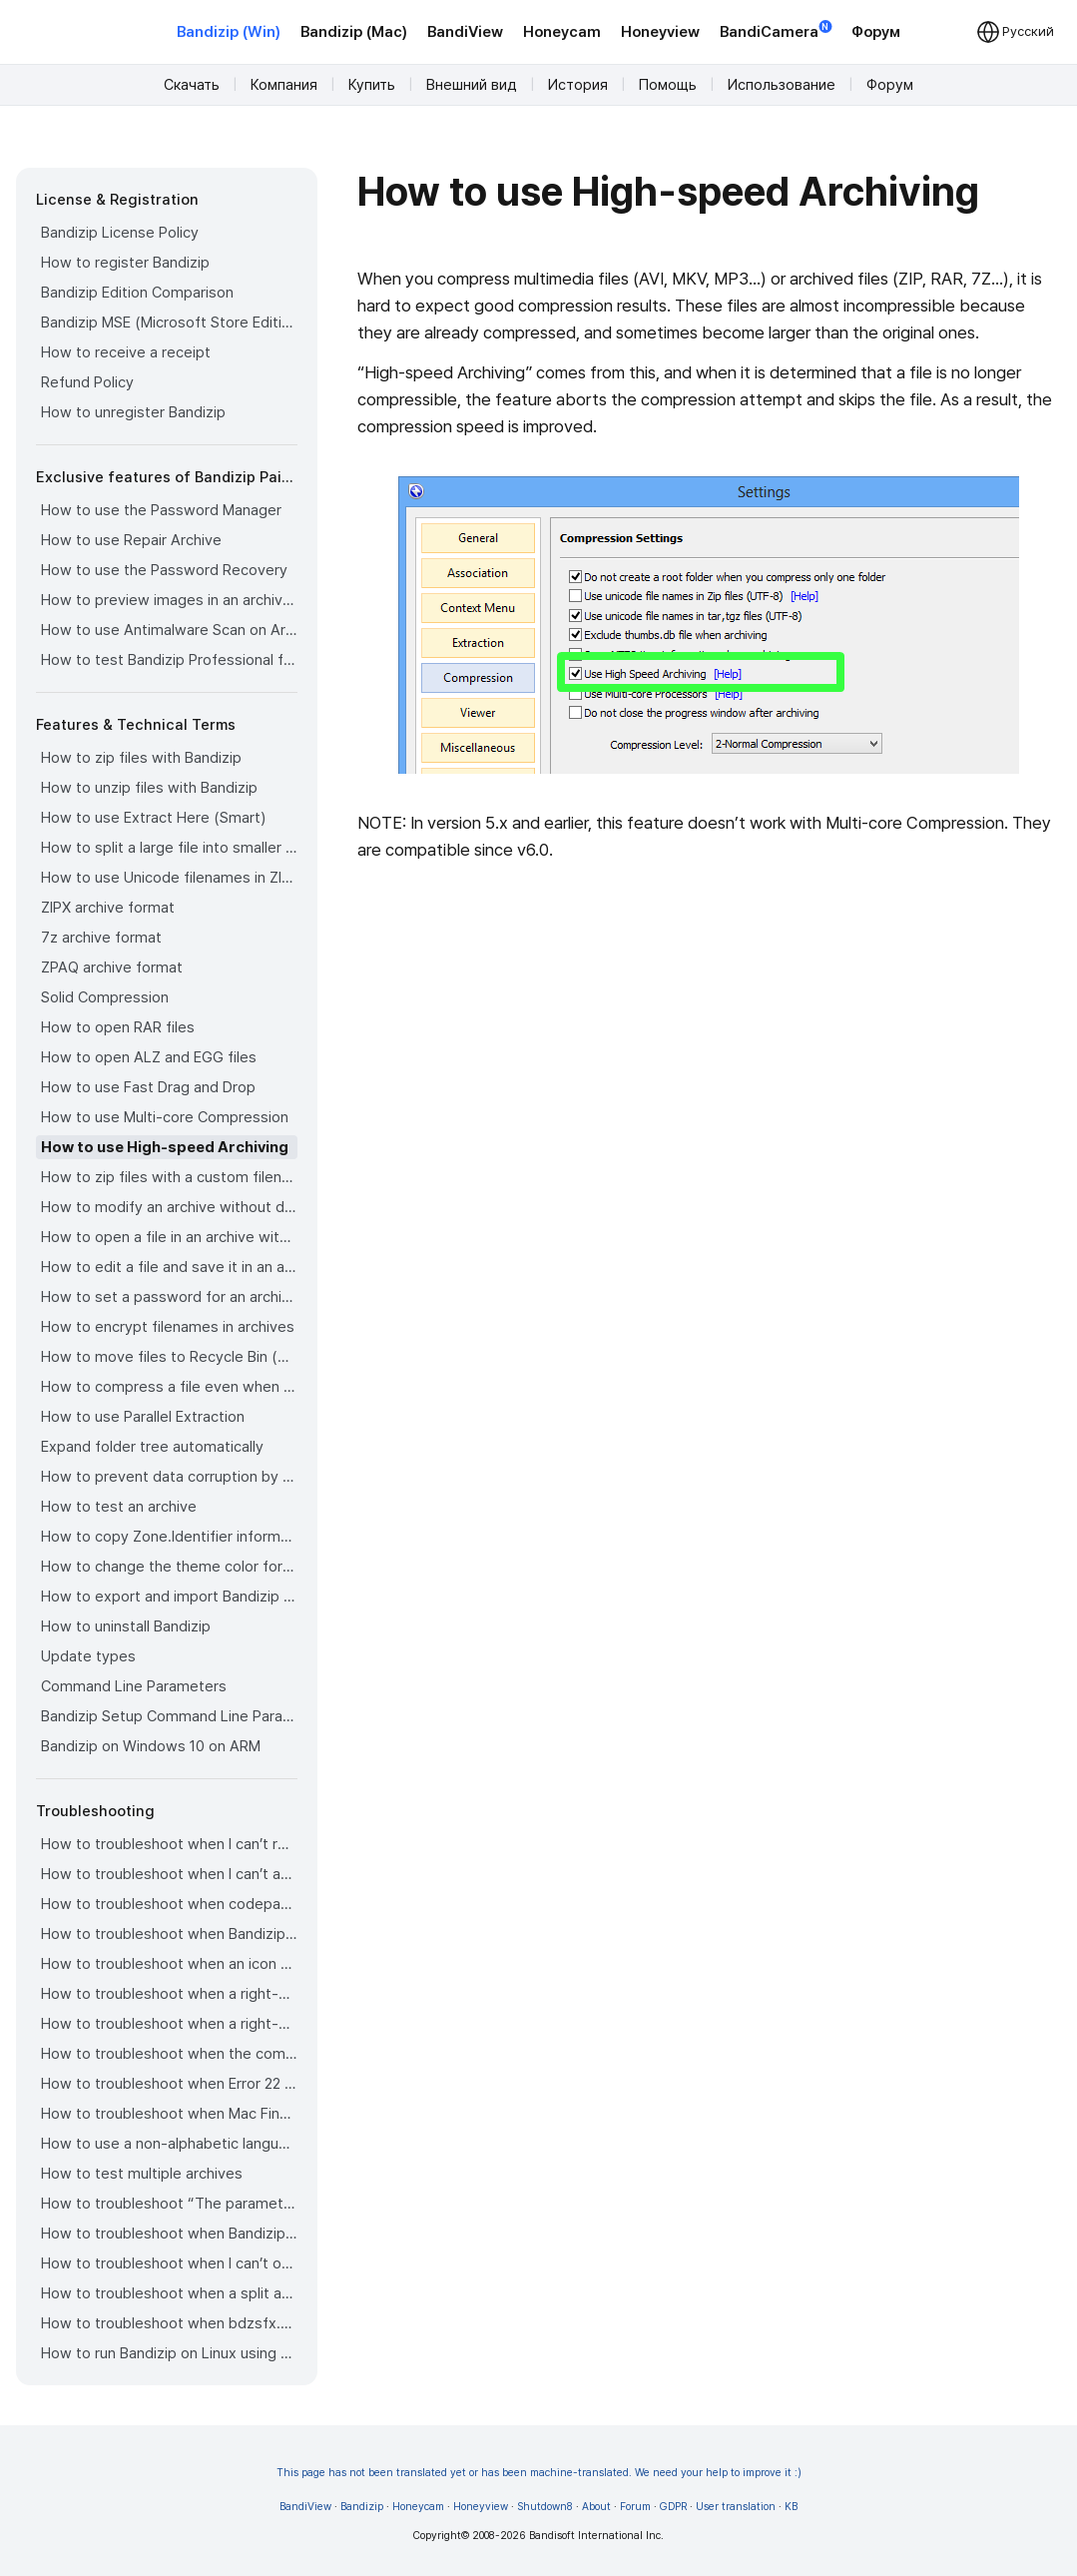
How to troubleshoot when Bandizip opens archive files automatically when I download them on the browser (169, 1934)
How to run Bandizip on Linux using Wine (169, 2353)
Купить (371, 85)
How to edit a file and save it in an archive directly (169, 1267)
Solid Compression (105, 997)
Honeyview (660, 32)
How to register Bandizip (125, 263)
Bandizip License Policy (120, 233)
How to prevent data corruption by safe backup (169, 1477)
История (578, 85)
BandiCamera (775, 30)
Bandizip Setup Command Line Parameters (169, 1716)
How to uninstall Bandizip (126, 1626)
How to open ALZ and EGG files (149, 1057)
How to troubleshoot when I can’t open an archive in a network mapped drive (169, 2263)
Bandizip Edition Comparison (137, 293)
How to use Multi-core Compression (164, 1117)
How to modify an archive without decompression (169, 1207)
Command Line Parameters (134, 1686)
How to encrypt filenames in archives (167, 1327)
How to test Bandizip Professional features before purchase (169, 660)
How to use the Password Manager (161, 510)
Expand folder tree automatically (152, 1447)
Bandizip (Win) (228, 32)
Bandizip (361, 2506)
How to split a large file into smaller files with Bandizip (169, 848)
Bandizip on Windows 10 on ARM (151, 1746)
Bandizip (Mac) (353, 32)
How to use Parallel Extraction (143, 1417)
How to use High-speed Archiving (164, 1147)
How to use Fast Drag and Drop (148, 1087)
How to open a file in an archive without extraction (169, 1237)
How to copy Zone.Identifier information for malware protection (169, 1537)
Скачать (192, 85)
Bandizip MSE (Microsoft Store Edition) (169, 322)
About (596, 2506)
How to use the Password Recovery (164, 570)
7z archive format (101, 938)
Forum (635, 2506)
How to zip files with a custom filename (169, 1177)
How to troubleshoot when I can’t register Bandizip (169, 1844)
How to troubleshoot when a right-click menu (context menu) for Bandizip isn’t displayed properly (169, 2024)
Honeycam (562, 32)
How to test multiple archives (142, 2174)
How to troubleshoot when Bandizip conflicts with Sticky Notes (169, 2234)
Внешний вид (471, 85)
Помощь (668, 85)
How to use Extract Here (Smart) (153, 818)
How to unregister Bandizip (133, 412)
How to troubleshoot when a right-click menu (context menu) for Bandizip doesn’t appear (169, 1994)
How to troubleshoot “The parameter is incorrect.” (169, 2204)
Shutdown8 (545, 2506)
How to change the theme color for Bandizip (169, 1567)
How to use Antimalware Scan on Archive (169, 630)
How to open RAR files (118, 1027)
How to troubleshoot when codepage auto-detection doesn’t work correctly (169, 1904)
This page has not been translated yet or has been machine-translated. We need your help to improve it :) (539, 2472)
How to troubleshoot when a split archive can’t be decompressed (169, 2293)
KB (791, 2506)
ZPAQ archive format (112, 967)
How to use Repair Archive (131, 540)
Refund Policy (87, 382)
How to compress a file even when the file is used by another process (169, 1387)
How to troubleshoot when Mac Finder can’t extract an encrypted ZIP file (169, 2114)
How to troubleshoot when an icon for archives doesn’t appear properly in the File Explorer (169, 1964)
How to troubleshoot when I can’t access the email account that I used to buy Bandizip (169, 1874)
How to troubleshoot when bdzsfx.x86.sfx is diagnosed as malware (169, 2323)
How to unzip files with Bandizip (149, 788)
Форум (875, 32)
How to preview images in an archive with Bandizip (169, 600)
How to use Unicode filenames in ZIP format (169, 878)
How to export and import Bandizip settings (169, 1597)
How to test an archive (119, 1507)
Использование (781, 85)
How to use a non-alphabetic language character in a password (169, 2144)
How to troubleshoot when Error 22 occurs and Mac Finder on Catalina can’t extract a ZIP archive (169, 2084)
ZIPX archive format (108, 908)
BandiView (465, 32)
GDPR (673, 2506)
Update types (88, 1656)
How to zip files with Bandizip (141, 758)
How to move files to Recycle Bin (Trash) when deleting (169, 1357)
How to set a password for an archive (169, 1297)
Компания (284, 85)
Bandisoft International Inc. (596, 2535)
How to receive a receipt (126, 352)
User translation (736, 2506)
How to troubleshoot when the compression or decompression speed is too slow (169, 2054)
